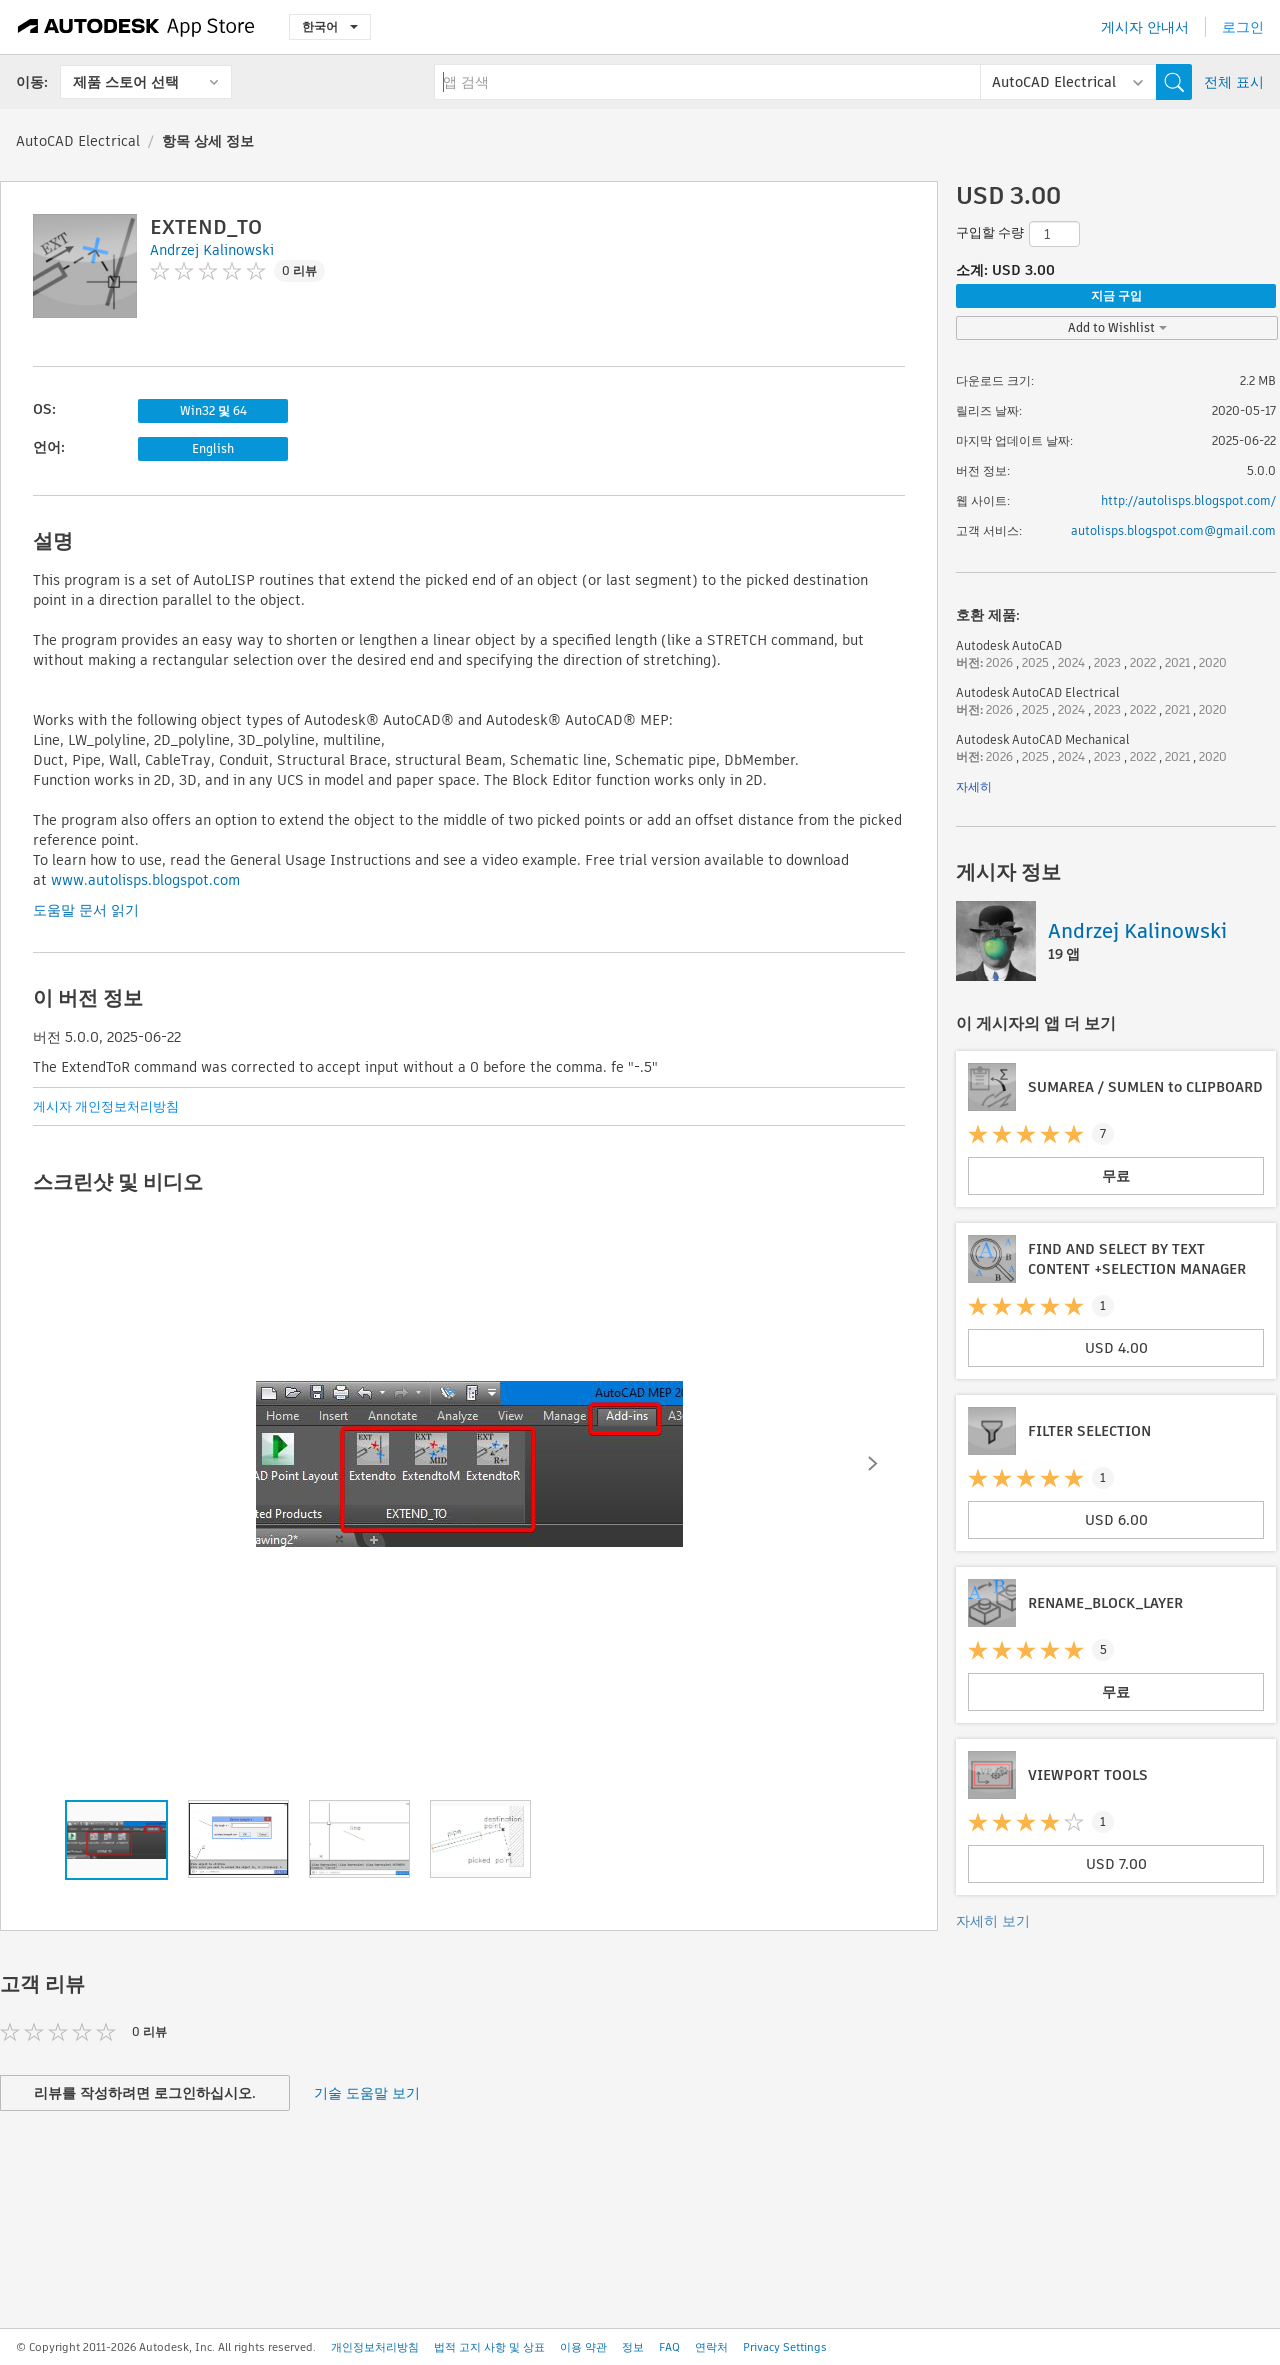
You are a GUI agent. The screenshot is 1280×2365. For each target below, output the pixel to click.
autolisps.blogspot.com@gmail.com (1173, 530)
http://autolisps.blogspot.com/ (1188, 500)
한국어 (330, 26)
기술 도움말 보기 (367, 2093)
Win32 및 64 (213, 410)
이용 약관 (583, 2347)
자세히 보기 (993, 1921)
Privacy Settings (785, 2347)
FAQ (669, 2347)
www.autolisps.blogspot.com (145, 880)
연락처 (711, 2347)
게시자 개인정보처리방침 (106, 1106)
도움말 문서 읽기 (86, 910)
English (213, 448)
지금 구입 (1116, 295)
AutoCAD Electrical (78, 141)
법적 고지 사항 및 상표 (489, 2347)
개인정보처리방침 (375, 2347)
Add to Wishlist (1117, 327)
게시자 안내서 (1145, 27)
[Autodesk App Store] (136, 27)
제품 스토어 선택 (126, 82)
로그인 (1243, 27)
